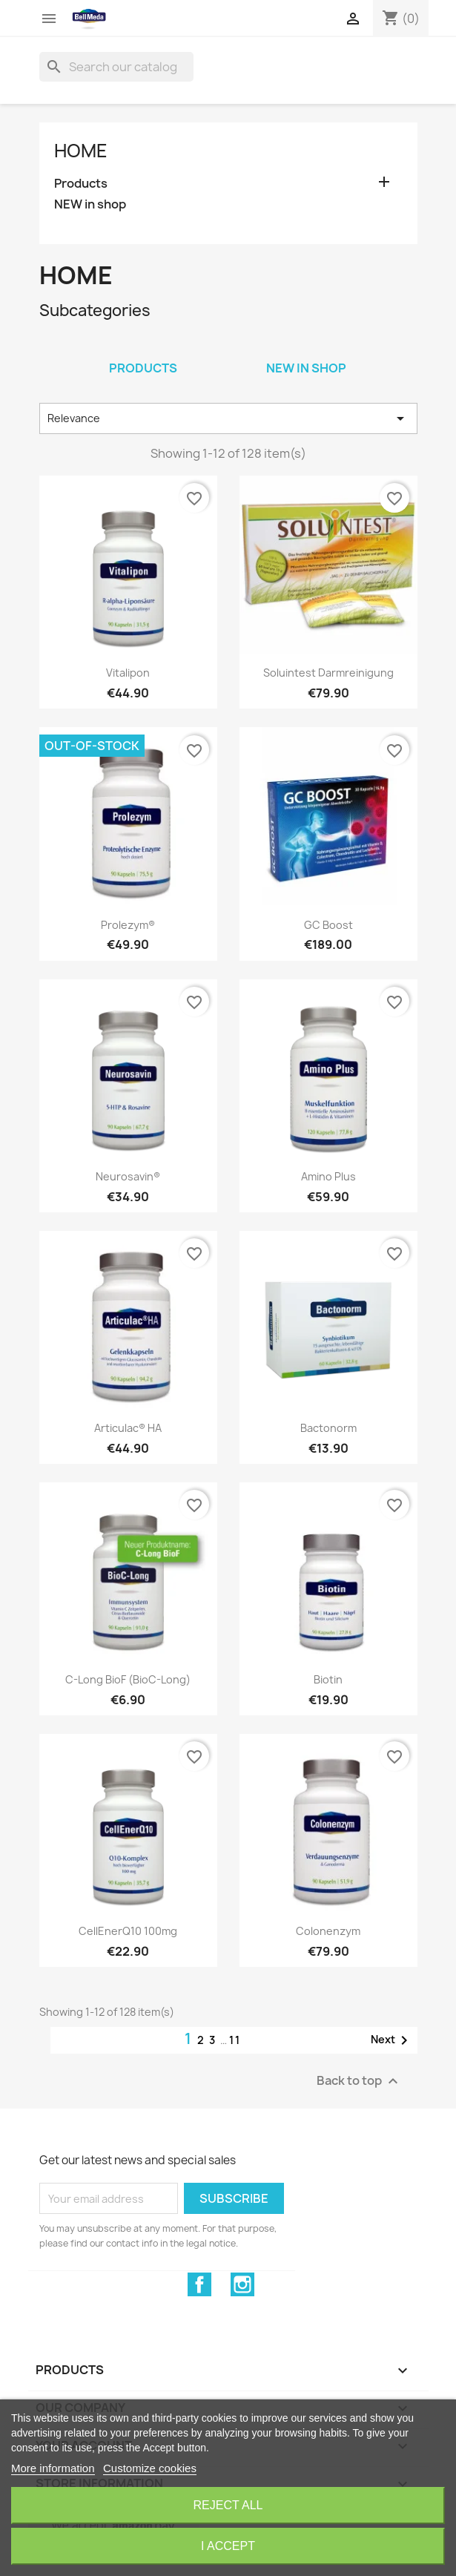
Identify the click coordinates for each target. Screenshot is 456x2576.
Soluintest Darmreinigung (328, 673)
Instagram (242, 2284)
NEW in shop (90, 204)
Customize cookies (149, 2468)
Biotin (328, 1679)
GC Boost (328, 925)
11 (235, 2040)
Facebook (199, 2284)
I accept (228, 2546)
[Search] (116, 67)
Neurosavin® (128, 1176)
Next (392, 2040)
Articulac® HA (128, 1428)
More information (53, 2468)
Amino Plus (328, 1176)
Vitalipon (128, 673)
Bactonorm (328, 1428)
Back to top (359, 2081)
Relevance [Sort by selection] (228, 418)
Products (81, 183)
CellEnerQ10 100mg (128, 1931)
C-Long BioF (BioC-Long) (128, 1679)
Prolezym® (128, 925)
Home (81, 150)
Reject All (228, 2505)
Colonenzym (328, 1931)
